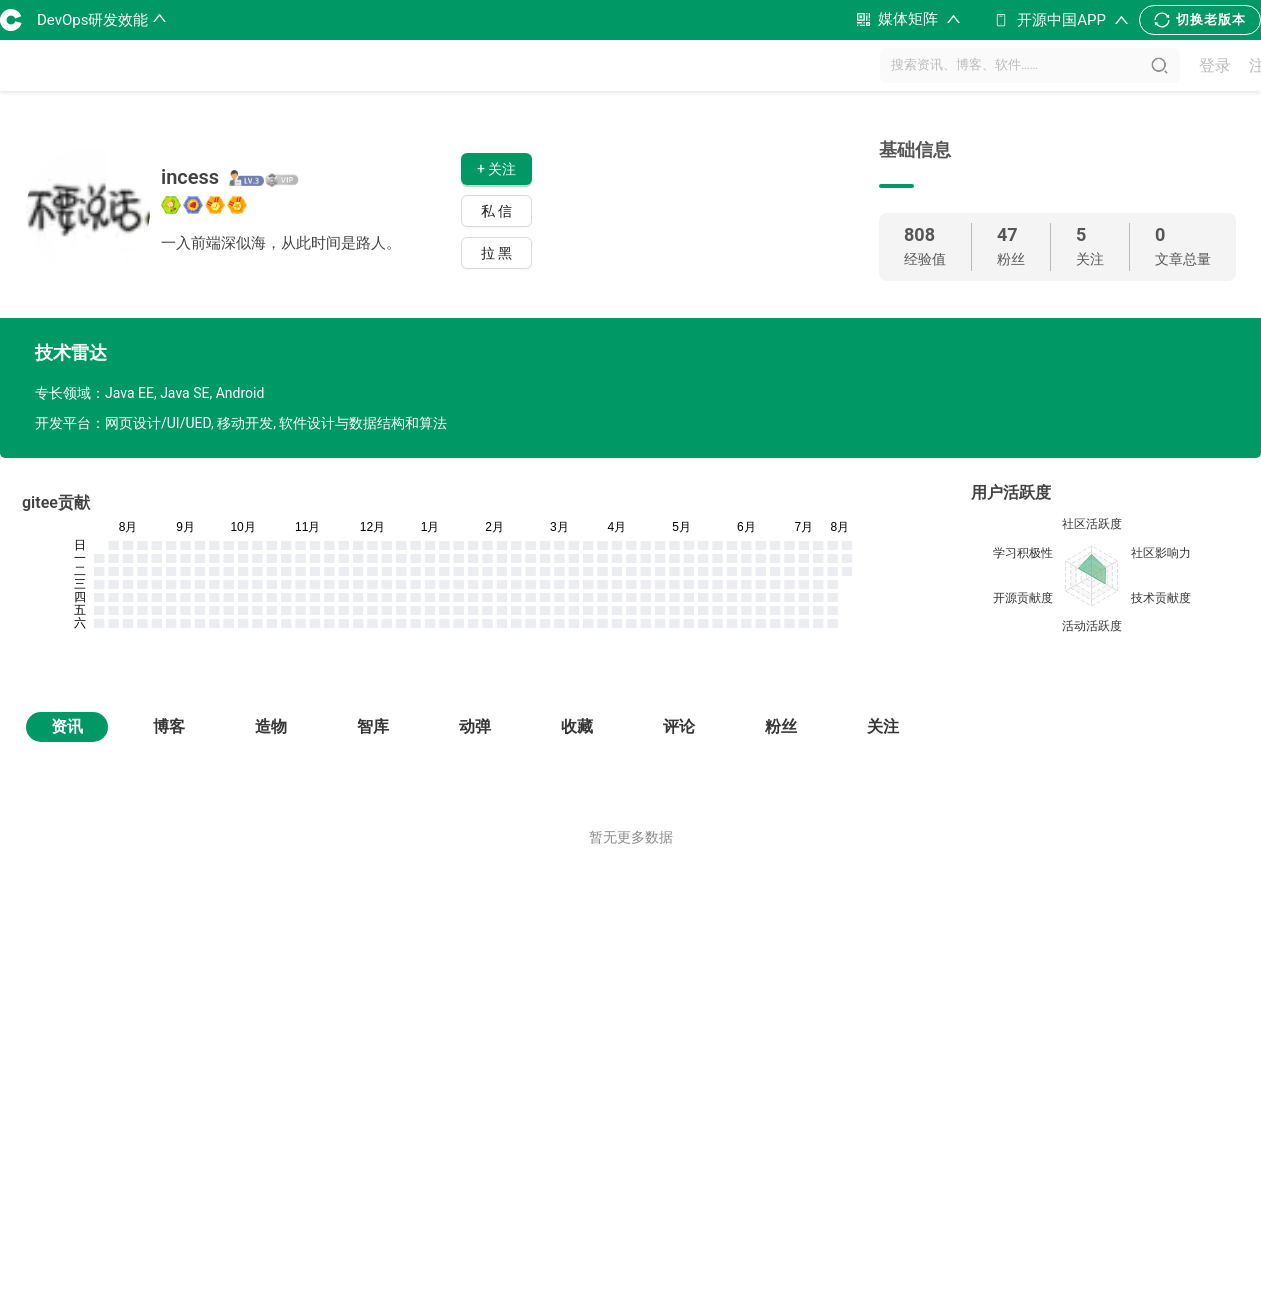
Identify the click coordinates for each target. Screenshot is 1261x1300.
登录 (1215, 65)
